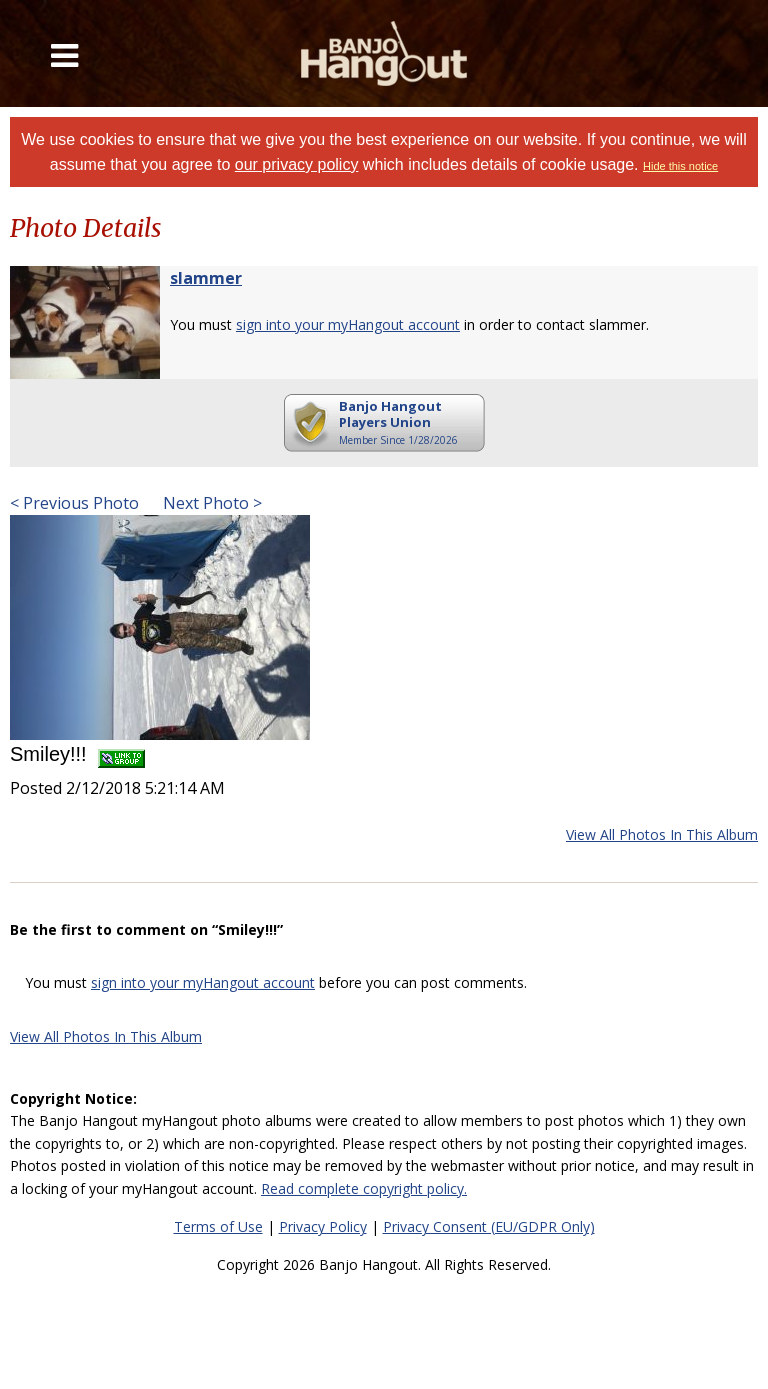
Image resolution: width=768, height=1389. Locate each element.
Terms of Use (218, 1226)
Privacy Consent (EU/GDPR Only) (489, 1226)
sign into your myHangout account (348, 324)
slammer (206, 278)
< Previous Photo (74, 503)
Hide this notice (680, 166)
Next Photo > (210, 503)
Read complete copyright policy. (364, 1188)
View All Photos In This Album (662, 834)
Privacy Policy (323, 1226)
